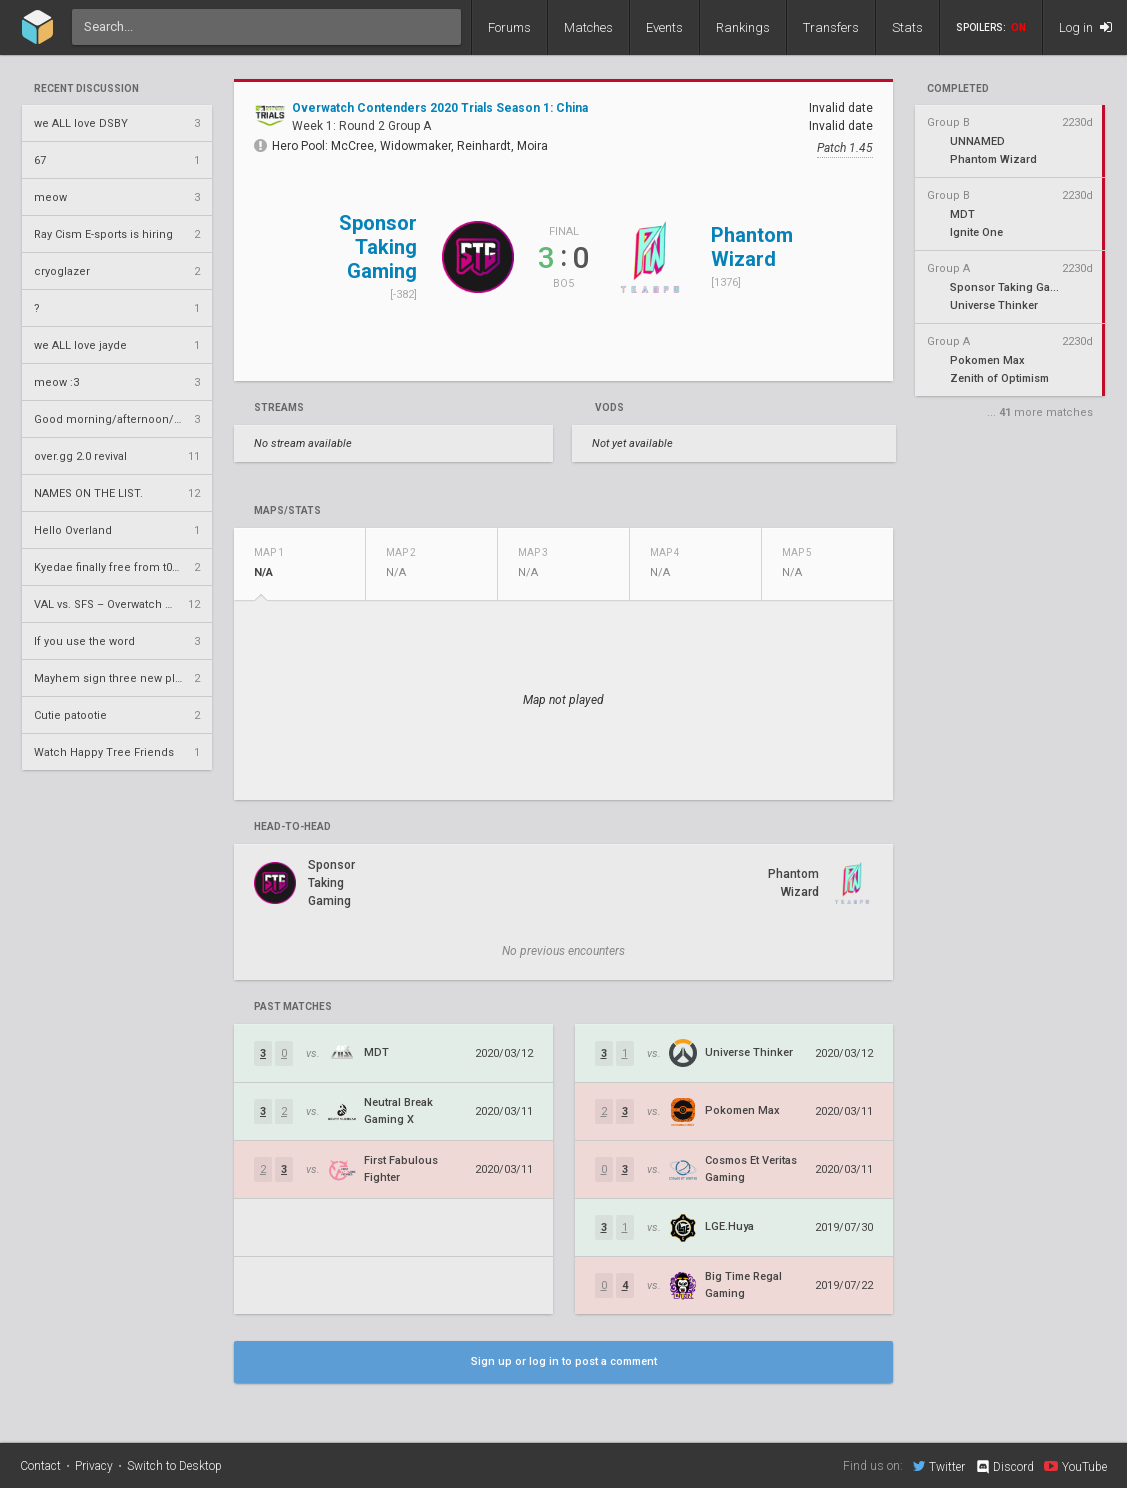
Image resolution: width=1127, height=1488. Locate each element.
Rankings (743, 27)
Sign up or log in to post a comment (564, 1361)
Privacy (94, 1466)
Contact (40, 1466)
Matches (588, 27)
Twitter (939, 1466)
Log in (1085, 27)
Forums (509, 27)
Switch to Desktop (174, 1466)
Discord (1004, 1467)
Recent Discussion (86, 89)
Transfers (831, 27)
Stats (907, 27)
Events (664, 27)
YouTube (1075, 1466)
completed (958, 89)
